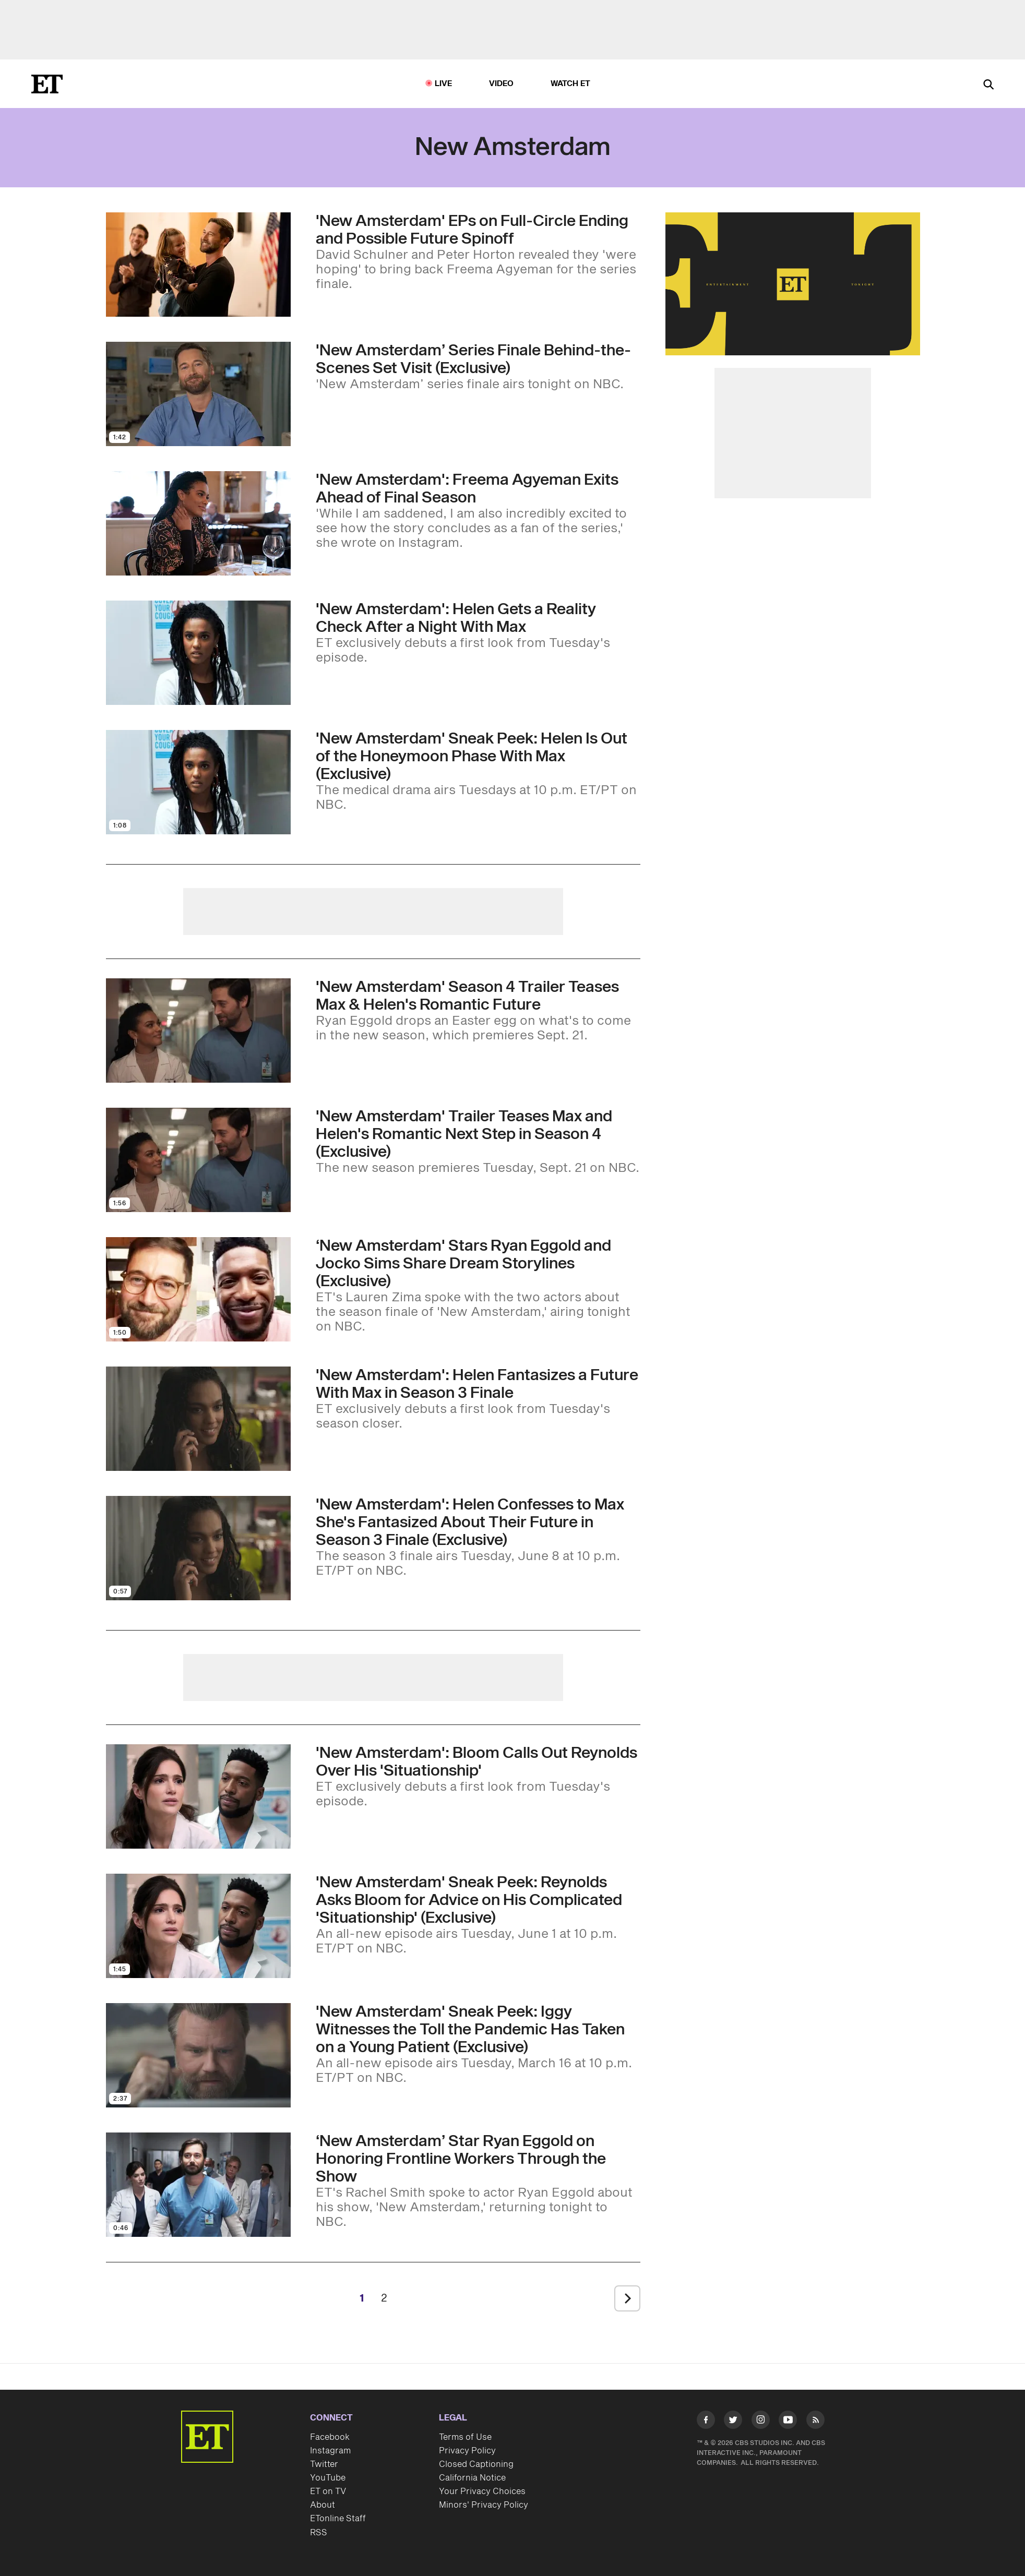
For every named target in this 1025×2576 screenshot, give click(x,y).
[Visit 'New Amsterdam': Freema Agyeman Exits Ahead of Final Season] (198, 523)
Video (501, 84)
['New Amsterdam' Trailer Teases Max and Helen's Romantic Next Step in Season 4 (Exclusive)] (478, 1142)
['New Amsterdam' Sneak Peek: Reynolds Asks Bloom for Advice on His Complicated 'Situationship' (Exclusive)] (478, 1915)
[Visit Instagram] (761, 2422)
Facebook (330, 2437)
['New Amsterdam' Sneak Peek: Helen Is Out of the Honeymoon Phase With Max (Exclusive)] (478, 771)
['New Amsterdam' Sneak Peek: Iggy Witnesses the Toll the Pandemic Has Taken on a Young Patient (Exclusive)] (478, 2044)
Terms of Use (465, 2437)
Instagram (330, 2451)
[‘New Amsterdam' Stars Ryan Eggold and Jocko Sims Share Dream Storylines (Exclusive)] (478, 1285)
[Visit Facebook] (706, 2422)
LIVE (443, 84)
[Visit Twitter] (733, 2422)
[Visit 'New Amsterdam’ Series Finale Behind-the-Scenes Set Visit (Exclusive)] (198, 394)
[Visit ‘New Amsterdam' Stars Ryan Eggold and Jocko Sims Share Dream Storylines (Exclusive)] (198, 1289)
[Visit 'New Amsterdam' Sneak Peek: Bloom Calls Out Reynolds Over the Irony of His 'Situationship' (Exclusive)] (198, 1796)
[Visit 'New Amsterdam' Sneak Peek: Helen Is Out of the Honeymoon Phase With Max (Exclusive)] (198, 782)
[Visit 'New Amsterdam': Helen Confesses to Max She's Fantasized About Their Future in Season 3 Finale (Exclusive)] (198, 1548)
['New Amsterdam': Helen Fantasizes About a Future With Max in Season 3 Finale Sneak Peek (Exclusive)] (478, 1399)
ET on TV (328, 2491)
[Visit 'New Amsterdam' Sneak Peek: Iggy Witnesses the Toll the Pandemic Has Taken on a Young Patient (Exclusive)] (198, 2055)
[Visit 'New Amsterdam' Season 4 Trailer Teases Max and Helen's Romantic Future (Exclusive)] (198, 1030)
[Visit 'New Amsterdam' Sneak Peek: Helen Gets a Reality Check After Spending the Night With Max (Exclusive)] (198, 653)
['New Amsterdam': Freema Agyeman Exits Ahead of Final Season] (478, 510)
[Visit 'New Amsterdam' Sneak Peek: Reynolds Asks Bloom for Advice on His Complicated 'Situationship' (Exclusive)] (198, 1926)
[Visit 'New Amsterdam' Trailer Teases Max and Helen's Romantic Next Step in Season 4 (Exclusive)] (198, 1160)
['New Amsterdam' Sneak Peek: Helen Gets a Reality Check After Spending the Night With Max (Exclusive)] (478, 633)
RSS (318, 2532)
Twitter (324, 2464)
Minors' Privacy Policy (483, 2505)
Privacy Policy (467, 2451)
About (322, 2505)
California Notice (472, 2478)
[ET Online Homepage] (47, 84)
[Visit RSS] (815, 2422)
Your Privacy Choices (482, 2491)
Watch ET (571, 84)
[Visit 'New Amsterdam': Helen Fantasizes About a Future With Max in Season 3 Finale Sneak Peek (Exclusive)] (198, 1419)
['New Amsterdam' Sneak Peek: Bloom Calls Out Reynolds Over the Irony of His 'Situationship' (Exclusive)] (478, 1776)
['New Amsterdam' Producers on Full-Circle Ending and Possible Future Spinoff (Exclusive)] (478, 252)
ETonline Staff (338, 2518)
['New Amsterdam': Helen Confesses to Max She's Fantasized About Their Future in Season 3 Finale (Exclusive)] (478, 1537)
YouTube (327, 2478)
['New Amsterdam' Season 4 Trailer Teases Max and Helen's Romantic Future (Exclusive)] (478, 1010)
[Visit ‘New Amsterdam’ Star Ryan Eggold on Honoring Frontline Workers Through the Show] (198, 2184)
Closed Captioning (476, 2464)
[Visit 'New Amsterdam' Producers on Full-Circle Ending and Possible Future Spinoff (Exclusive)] (198, 264)
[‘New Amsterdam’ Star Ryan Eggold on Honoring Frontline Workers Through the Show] (478, 2181)
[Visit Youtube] (788, 2422)
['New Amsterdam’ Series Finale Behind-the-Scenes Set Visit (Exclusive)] (478, 367)
